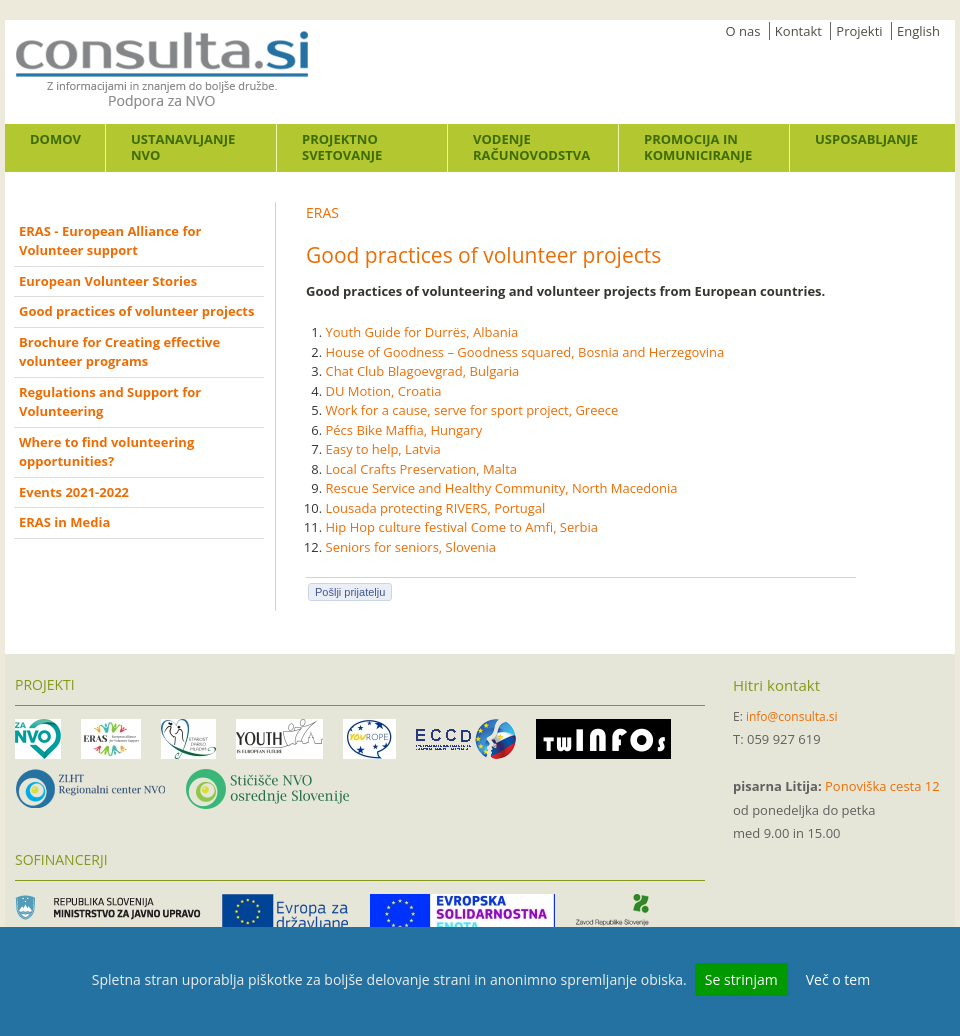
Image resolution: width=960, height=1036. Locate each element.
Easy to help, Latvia (383, 449)
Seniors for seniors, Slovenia (411, 547)
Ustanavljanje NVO (183, 147)
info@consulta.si (792, 716)
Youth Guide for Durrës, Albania (422, 332)
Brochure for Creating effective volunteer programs (119, 352)
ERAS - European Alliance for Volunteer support (110, 241)
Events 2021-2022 (74, 492)
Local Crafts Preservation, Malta (421, 469)
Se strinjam (741, 979)
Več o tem (838, 979)
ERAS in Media (64, 522)
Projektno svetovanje (342, 147)
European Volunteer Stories (108, 281)
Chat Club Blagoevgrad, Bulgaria (423, 371)
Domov (55, 139)
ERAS (322, 212)
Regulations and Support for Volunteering (110, 402)
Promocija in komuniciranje (698, 147)
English (918, 31)
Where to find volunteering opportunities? (106, 452)
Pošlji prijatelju (350, 592)
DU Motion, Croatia (384, 391)
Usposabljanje (866, 139)
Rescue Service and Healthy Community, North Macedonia (502, 488)
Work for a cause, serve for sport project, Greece (472, 410)
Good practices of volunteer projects (136, 311)
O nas (743, 31)
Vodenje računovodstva (531, 147)
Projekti (859, 31)
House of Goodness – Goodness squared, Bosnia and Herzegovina (525, 352)
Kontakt (798, 31)
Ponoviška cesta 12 (882, 786)
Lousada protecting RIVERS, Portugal (436, 508)
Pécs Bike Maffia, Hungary (404, 430)
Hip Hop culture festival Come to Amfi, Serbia (462, 527)
